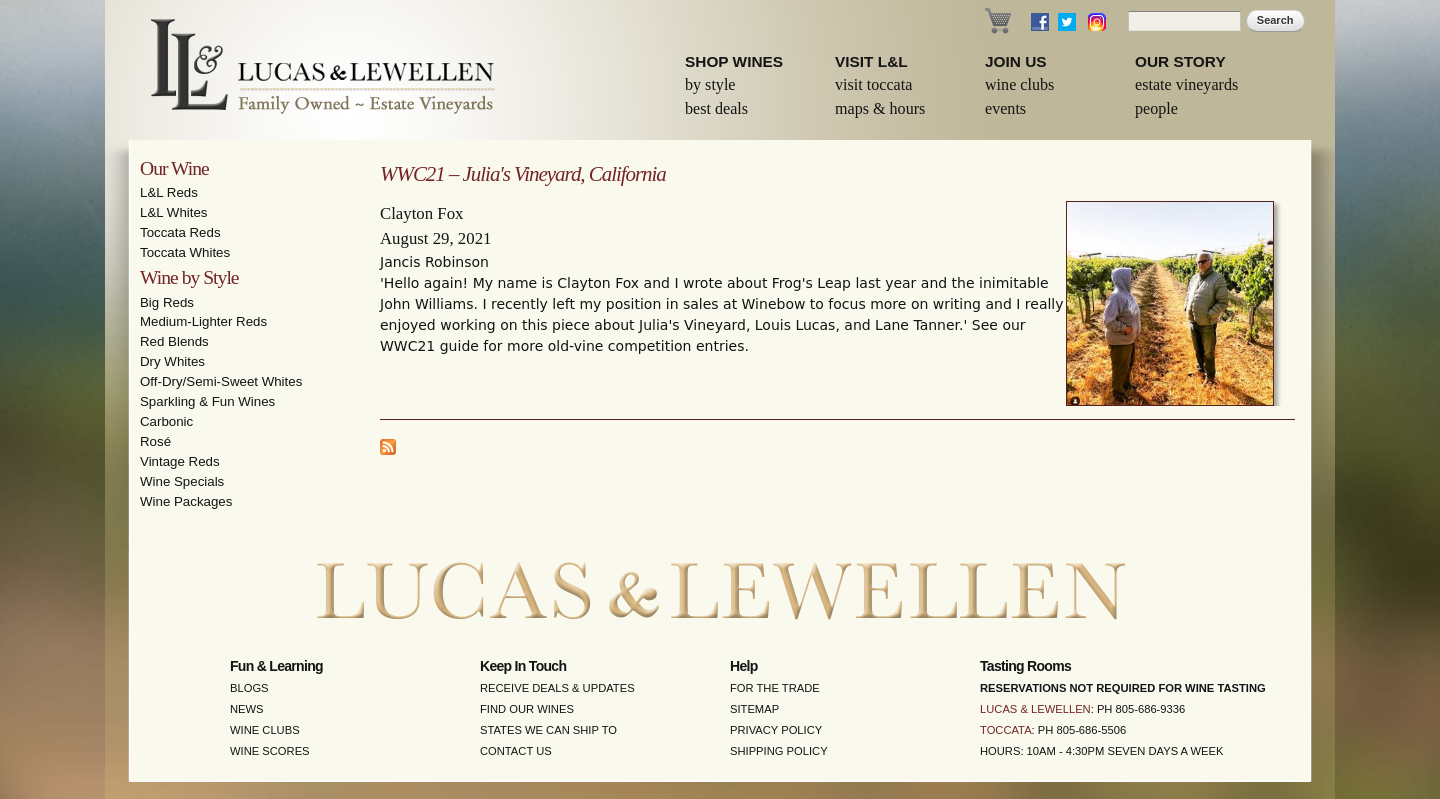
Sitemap (754, 709)
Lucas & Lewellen (1035, 709)
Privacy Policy (776, 730)
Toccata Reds (180, 232)
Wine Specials (182, 481)
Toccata (1006, 730)
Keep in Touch (523, 666)
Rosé (155, 441)
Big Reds (167, 302)
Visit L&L (871, 61)
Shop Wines (734, 61)
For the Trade (775, 688)
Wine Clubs (1019, 84)
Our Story (1180, 61)
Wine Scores (270, 751)
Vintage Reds (180, 461)
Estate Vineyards (1186, 84)
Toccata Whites (185, 252)
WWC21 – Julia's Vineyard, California (523, 174)
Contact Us (516, 751)
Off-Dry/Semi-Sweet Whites (221, 381)
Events (1005, 108)
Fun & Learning (276, 666)
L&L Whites (174, 212)
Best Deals (716, 108)
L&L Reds (169, 192)
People (1156, 108)
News (247, 709)
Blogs (249, 688)
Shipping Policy (779, 751)
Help (744, 666)
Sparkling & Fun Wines (207, 401)
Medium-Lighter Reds (203, 321)
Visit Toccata (873, 84)
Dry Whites (172, 361)
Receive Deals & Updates (557, 688)
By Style (710, 84)
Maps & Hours (880, 108)
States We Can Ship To (548, 730)
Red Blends (174, 341)
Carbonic (166, 421)
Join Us (1016, 61)
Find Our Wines (527, 709)
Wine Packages (186, 501)
